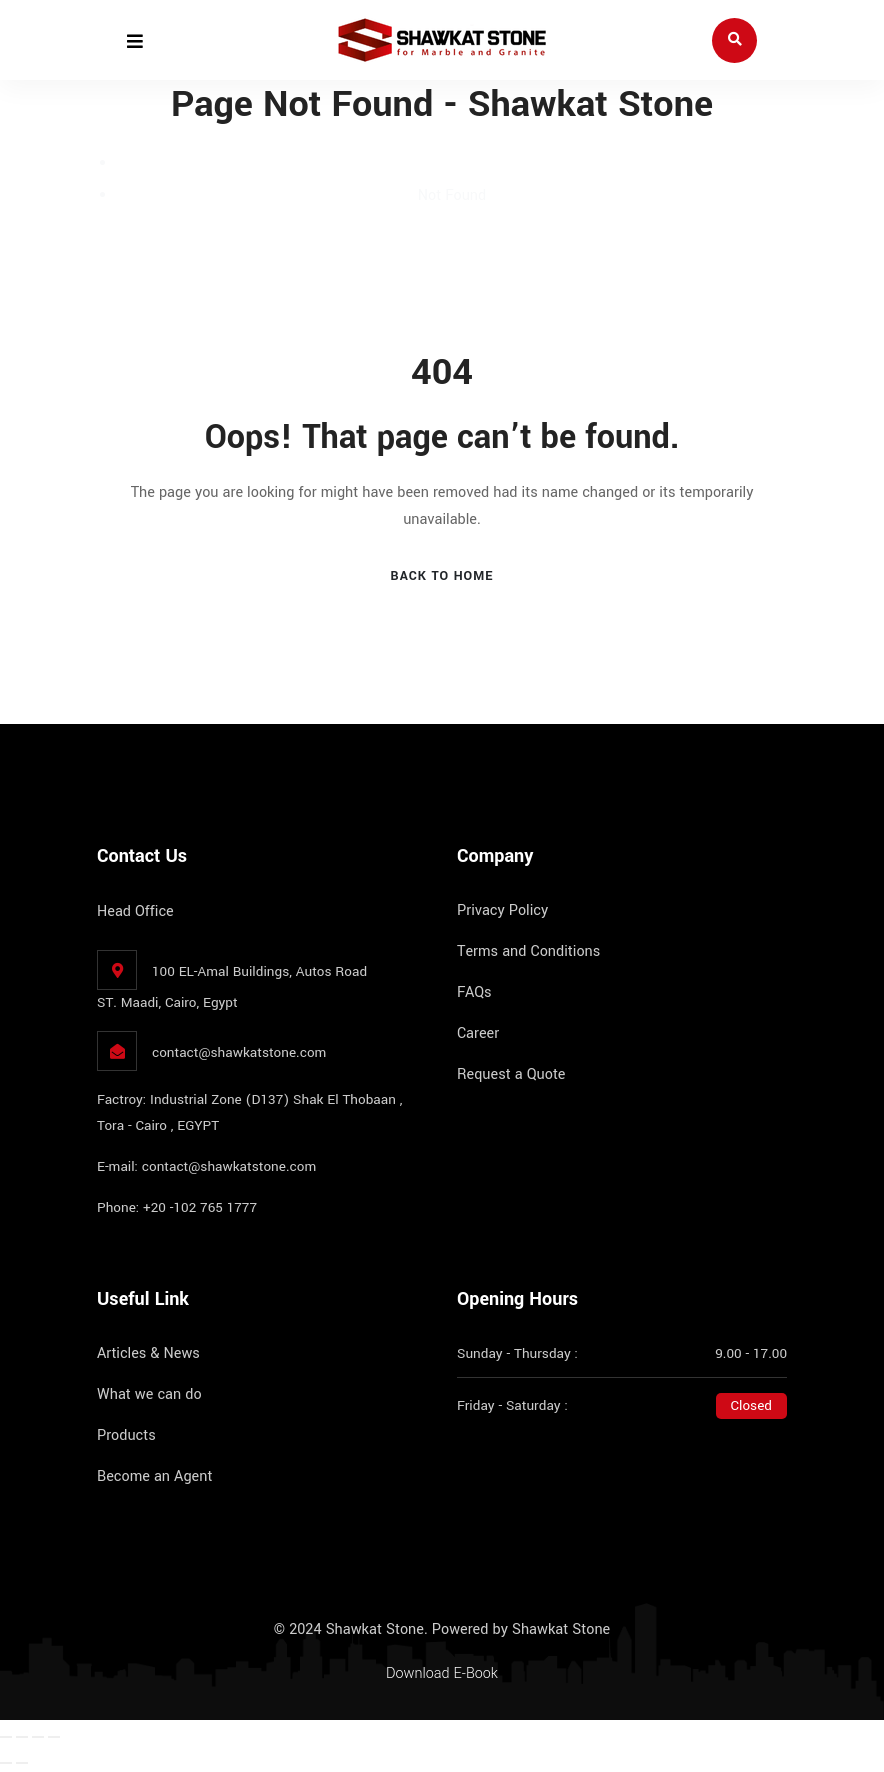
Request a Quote (511, 1074)
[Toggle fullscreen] (22, 1737)
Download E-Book (442, 1673)
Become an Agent (154, 1476)
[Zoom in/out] (6, 1737)
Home (452, 163)
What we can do (149, 1394)
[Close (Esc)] (54, 1737)
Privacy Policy (502, 910)
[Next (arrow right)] (22, 1763)
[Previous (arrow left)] (6, 1763)
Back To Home (442, 576)
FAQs (474, 992)
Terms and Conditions (528, 951)
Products (126, 1435)
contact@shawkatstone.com (239, 1052)
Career (478, 1033)
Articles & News (148, 1353)
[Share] (38, 1737)
